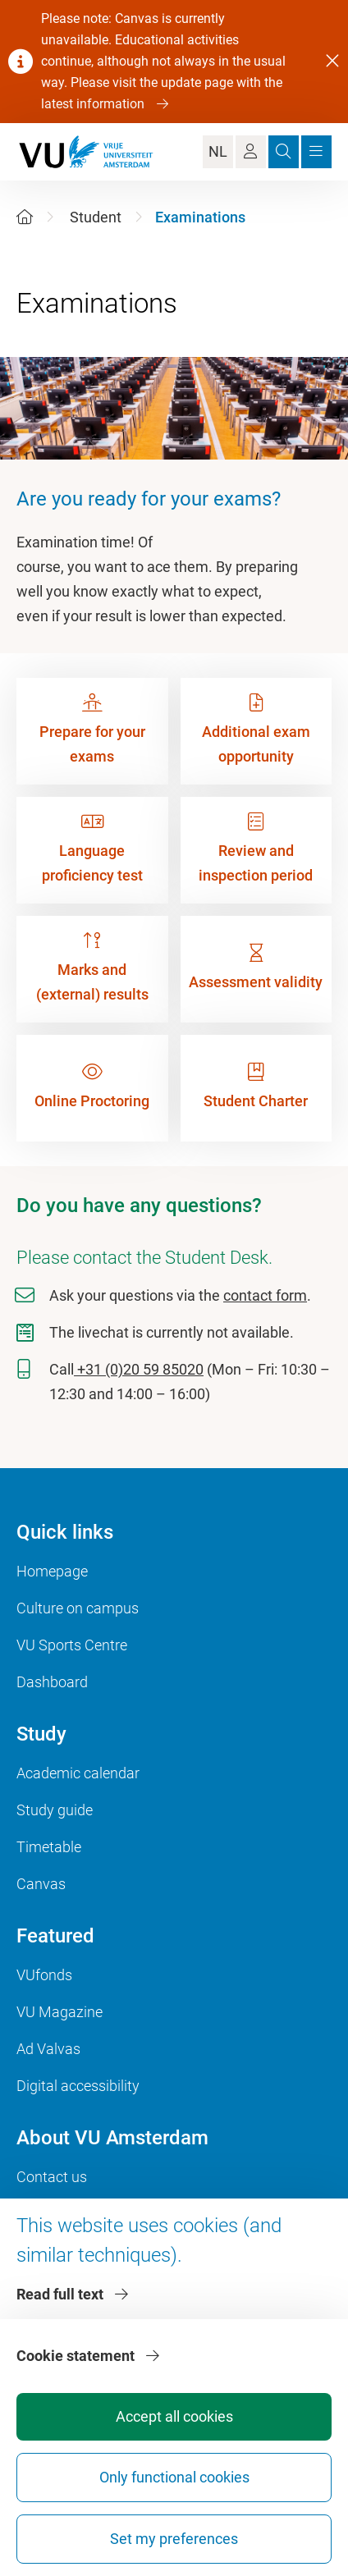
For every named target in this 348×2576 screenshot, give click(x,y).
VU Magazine (59, 2011)
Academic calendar (78, 1773)
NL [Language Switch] (217, 151)
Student (95, 217)
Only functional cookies (174, 2477)
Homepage (52, 1571)
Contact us (51, 2176)
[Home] (24, 217)
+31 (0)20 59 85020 (139, 1369)
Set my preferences (174, 2538)
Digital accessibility (78, 2085)
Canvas (41, 1883)
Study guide (54, 1810)
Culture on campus (77, 1608)
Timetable (48, 1846)
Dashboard (52, 1682)
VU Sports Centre (71, 1645)
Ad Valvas (48, 2048)
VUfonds (44, 1974)
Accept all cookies (174, 2416)
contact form (265, 1295)
